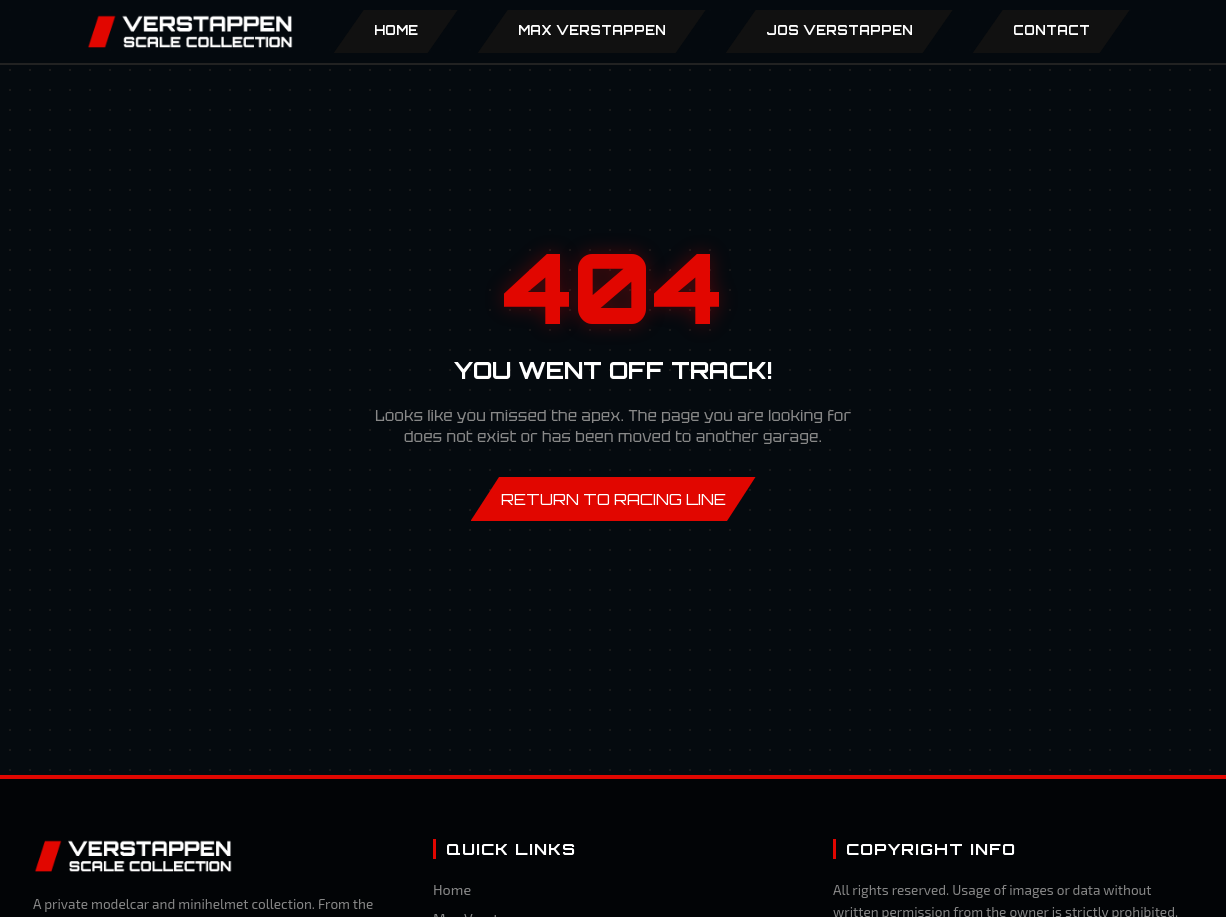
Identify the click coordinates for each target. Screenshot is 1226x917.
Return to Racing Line (613, 499)
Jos (839, 30)
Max (592, 30)
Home (396, 30)
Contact (1051, 30)
